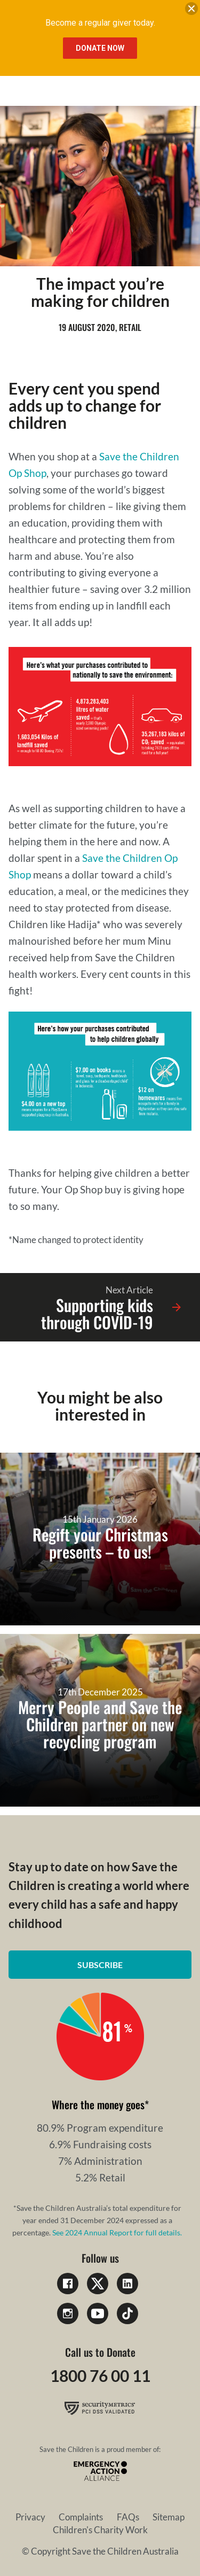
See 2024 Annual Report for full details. (117, 2232)
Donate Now (100, 48)
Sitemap (169, 2517)
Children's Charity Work (100, 2529)
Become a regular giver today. (100, 23)
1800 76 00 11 (100, 2375)
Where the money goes (98, 2104)
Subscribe (100, 1965)
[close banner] (191, 10)
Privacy (30, 2517)
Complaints (81, 2517)
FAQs (128, 2517)
